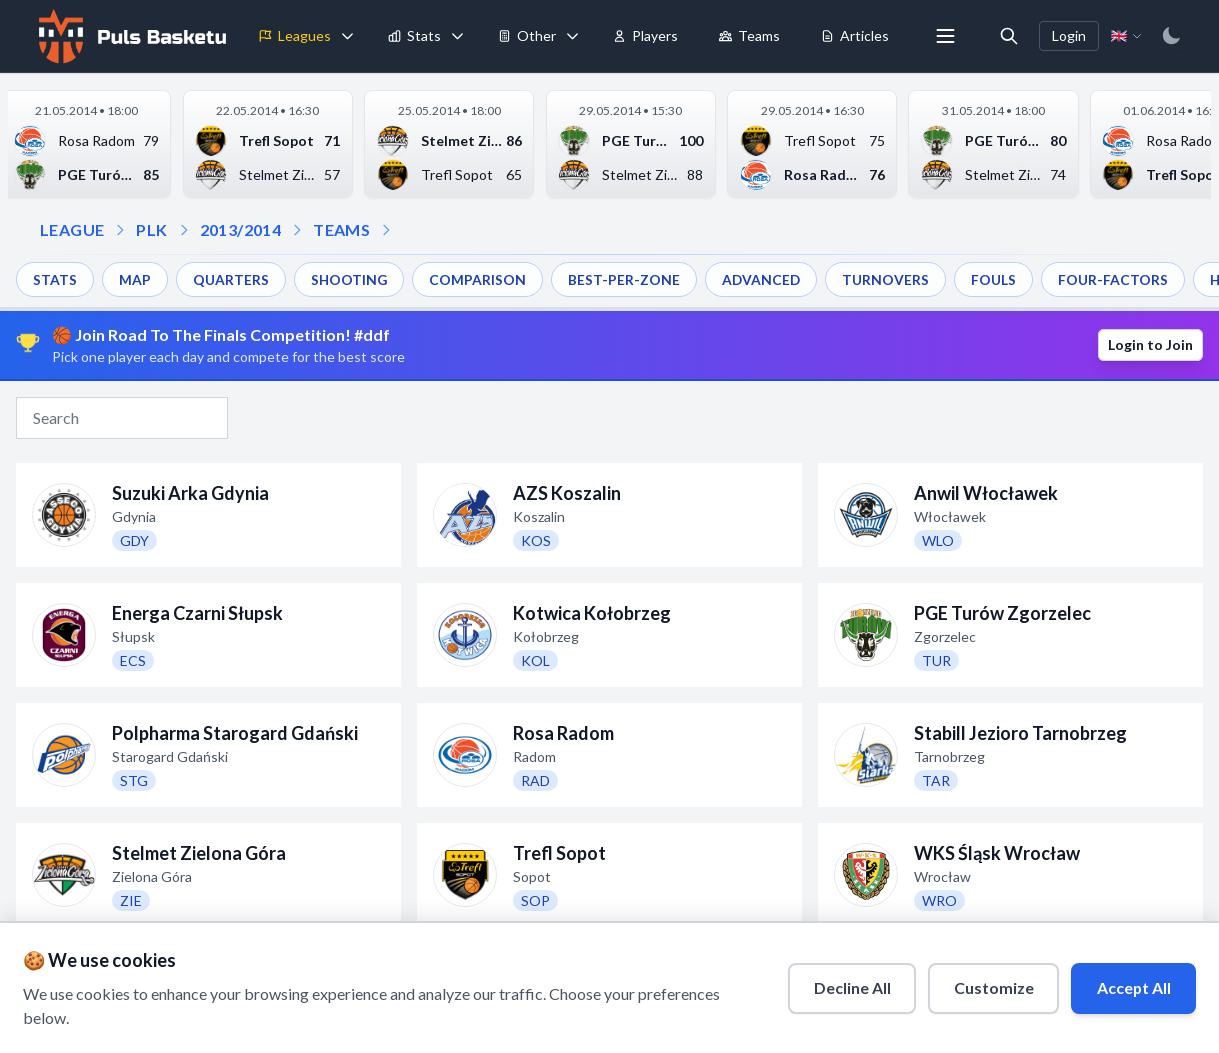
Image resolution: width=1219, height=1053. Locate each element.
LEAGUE (72, 229)
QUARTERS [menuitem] (231, 279)
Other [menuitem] (526, 35)
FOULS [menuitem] (997, 279)
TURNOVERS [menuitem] (889, 279)
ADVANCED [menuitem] (764, 279)
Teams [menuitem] (749, 35)
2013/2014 (241, 229)
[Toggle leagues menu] (347, 36)
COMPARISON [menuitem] (479, 279)
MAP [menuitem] (135, 279)
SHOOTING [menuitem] (350, 279)
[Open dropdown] (386, 230)
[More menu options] (945, 36)
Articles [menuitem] (854, 35)
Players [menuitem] (645, 35)
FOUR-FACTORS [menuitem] (1117, 279)
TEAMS (341, 229)
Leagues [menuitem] (294, 35)
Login (1069, 35)
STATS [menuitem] (55, 279)
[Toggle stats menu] (457, 36)
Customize (990, 986)
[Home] (130, 36)
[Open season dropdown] (184, 230)
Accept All (1131, 986)
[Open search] (1009, 36)
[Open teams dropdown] (297, 230)
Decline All (847, 986)
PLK (151, 229)
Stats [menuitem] (414, 35)
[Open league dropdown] (120, 230)
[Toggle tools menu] (572, 36)
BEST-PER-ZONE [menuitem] (626, 279)
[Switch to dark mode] (1171, 36)
